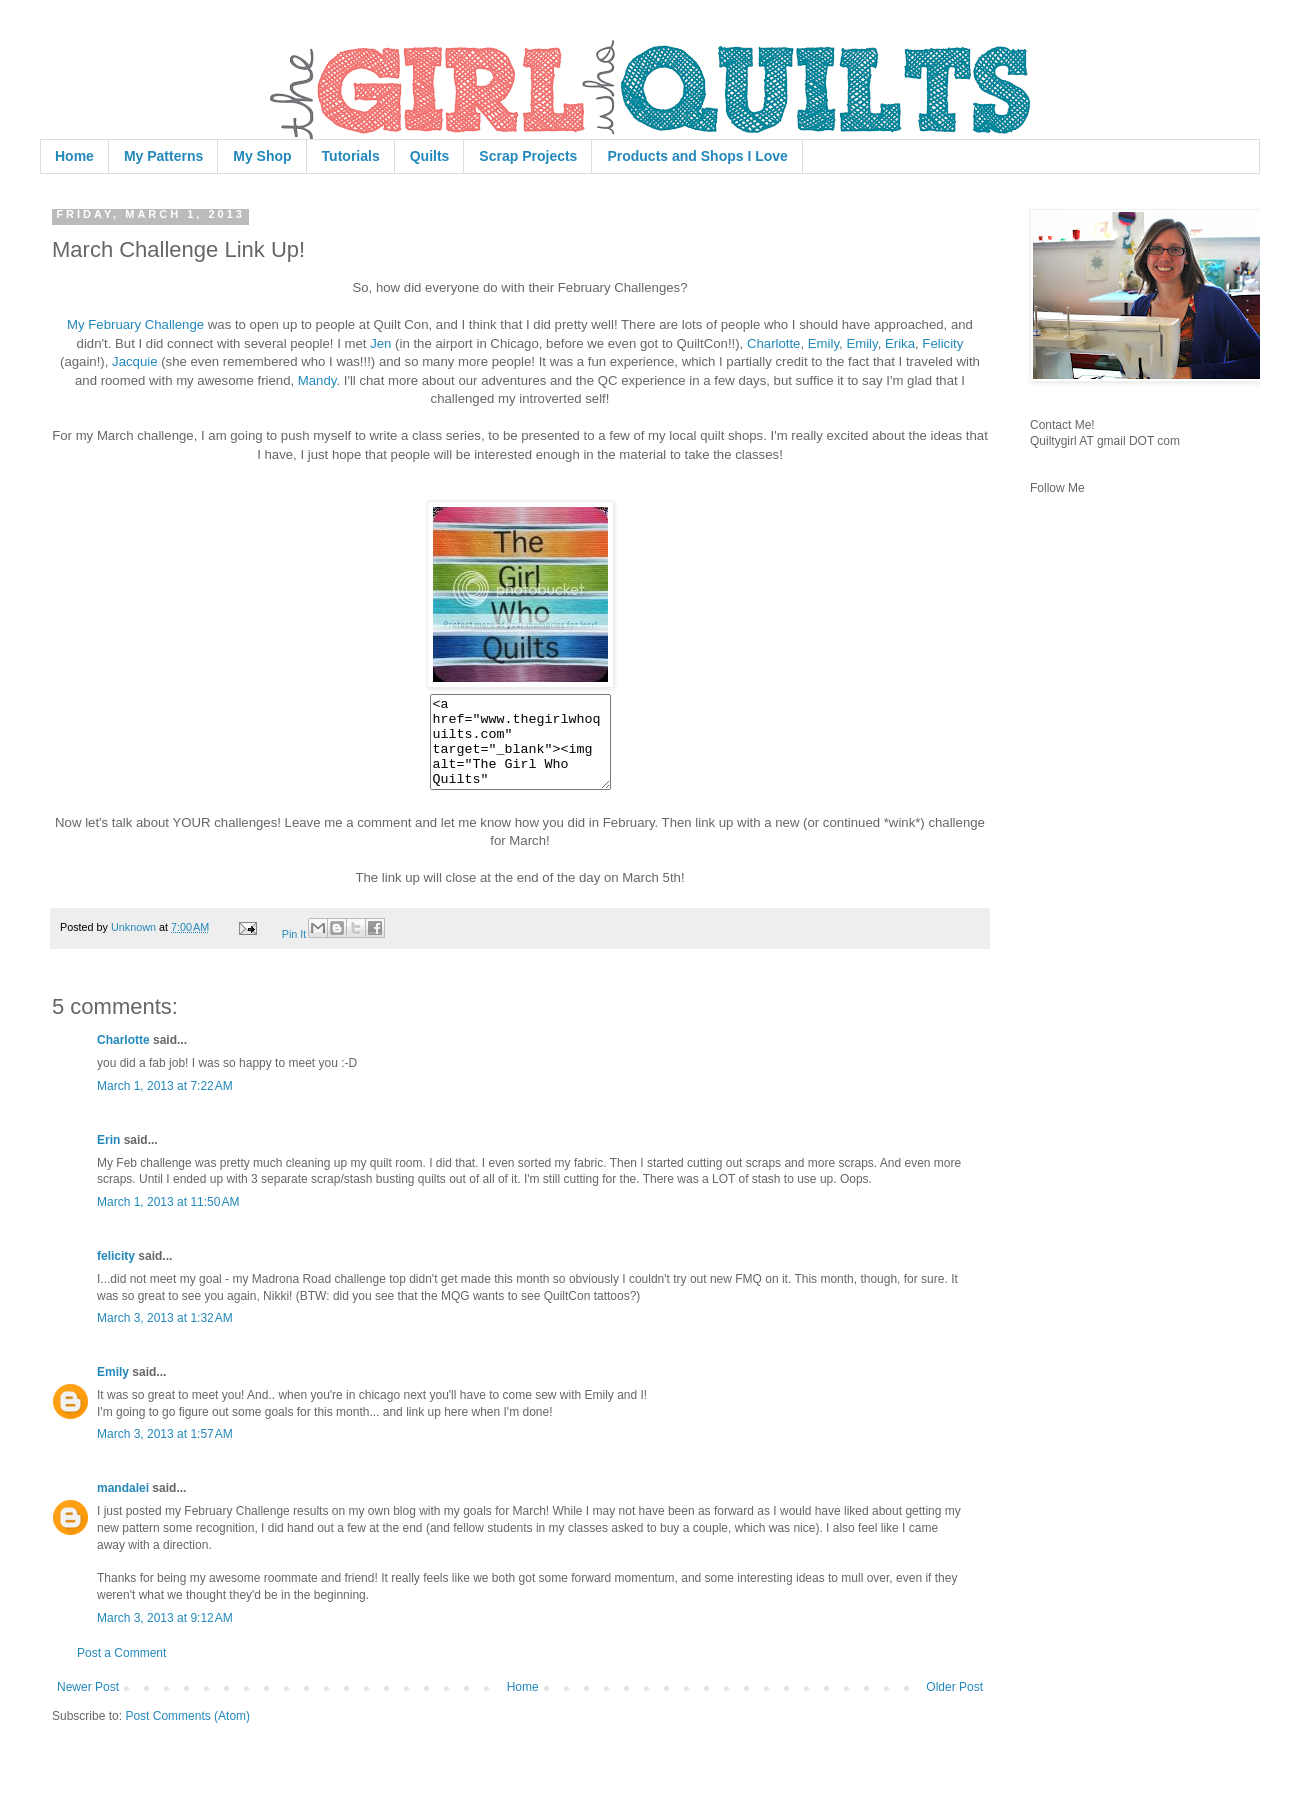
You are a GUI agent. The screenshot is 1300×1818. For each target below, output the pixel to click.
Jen (380, 343)
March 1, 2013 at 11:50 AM (168, 1220)
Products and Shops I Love (697, 156)
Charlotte (774, 343)
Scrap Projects (528, 156)
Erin (108, 1158)
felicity (116, 1274)
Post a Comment (121, 1671)
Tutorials (351, 156)
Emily (823, 343)
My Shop (262, 156)
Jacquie (134, 361)
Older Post (954, 1705)
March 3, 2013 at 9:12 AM (165, 1636)
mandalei (123, 1506)
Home (74, 156)
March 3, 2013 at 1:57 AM (165, 1452)
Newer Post (88, 1705)
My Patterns (163, 156)
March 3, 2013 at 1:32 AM (165, 1336)
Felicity (942, 343)
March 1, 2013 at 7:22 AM (165, 1104)
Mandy (317, 380)
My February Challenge (135, 324)
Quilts (430, 156)
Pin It (294, 952)
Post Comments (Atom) (187, 1734)
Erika (900, 343)
